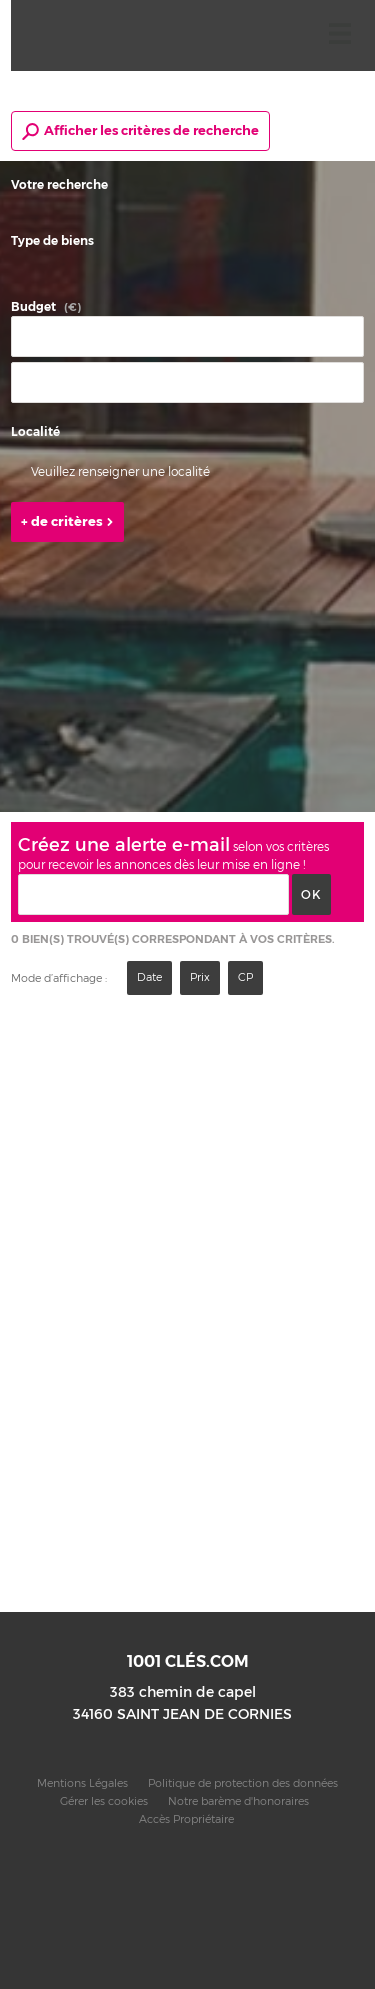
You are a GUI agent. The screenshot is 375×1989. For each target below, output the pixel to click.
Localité (35, 432)
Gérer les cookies (104, 1801)
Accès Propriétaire (186, 1819)
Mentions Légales (82, 1783)
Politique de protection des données (243, 1783)
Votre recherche (59, 185)
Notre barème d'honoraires (240, 1801)
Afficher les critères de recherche (140, 131)
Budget (33, 307)
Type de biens (52, 241)
